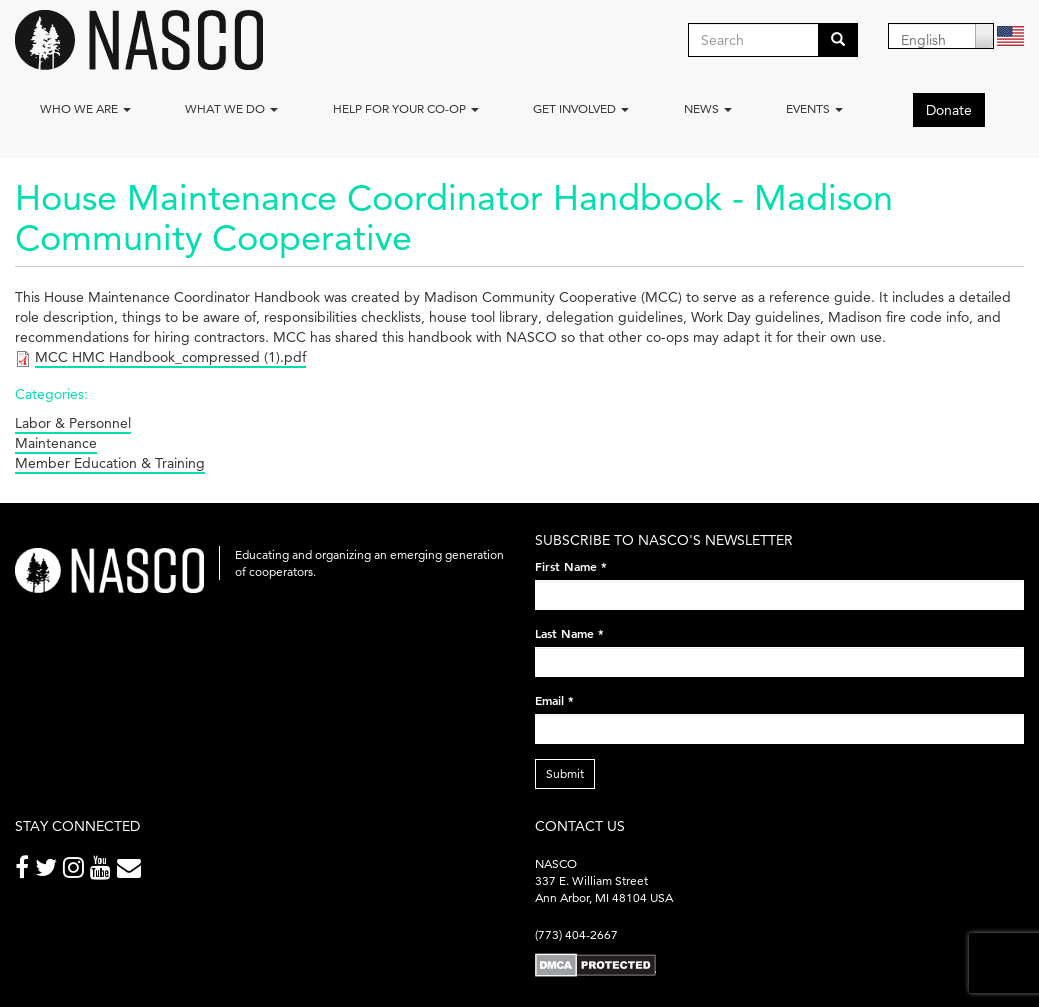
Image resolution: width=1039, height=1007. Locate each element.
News (708, 108)
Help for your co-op (406, 108)
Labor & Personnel (73, 423)
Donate (949, 110)
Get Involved (581, 108)
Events (814, 108)
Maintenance (56, 443)
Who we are (85, 108)
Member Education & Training (110, 463)
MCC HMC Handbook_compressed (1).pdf (170, 357)
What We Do (231, 108)
